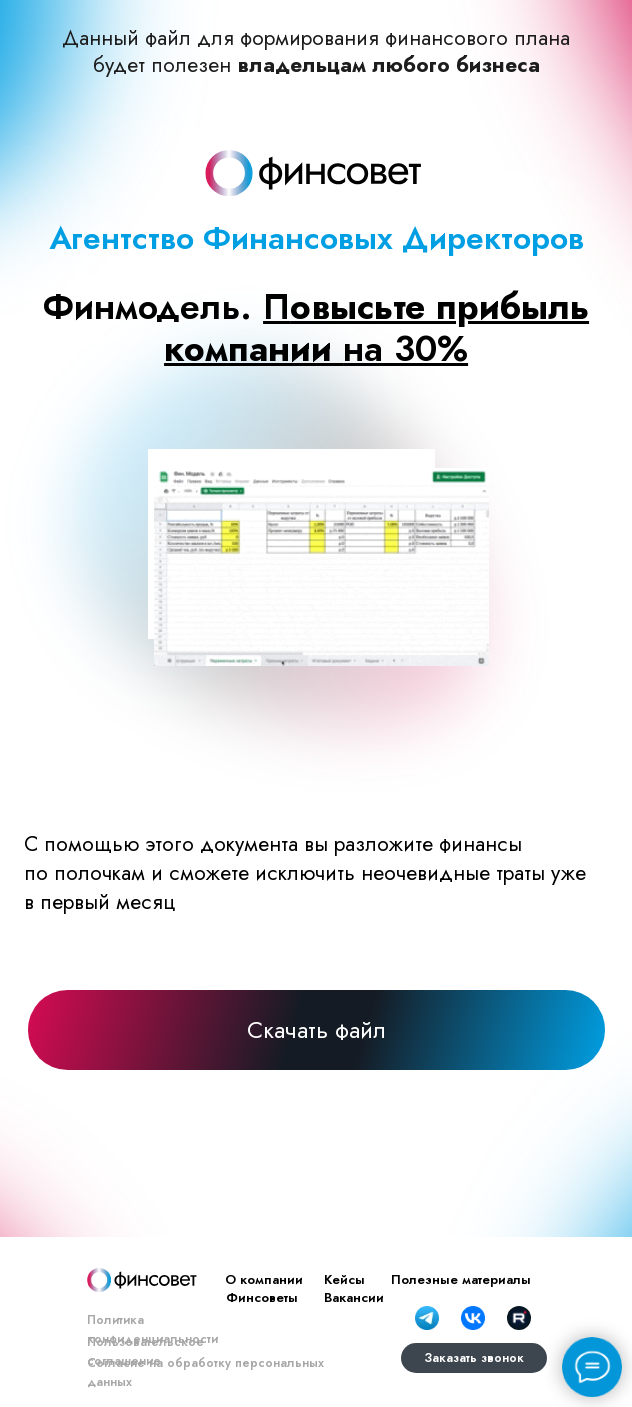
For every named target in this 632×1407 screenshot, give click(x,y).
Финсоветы (262, 1297)
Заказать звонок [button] (474, 1358)
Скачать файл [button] (316, 1030)
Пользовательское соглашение (145, 1351)
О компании (264, 1279)
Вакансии (354, 1297)
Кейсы (344, 1279)
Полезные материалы (461, 1279)
